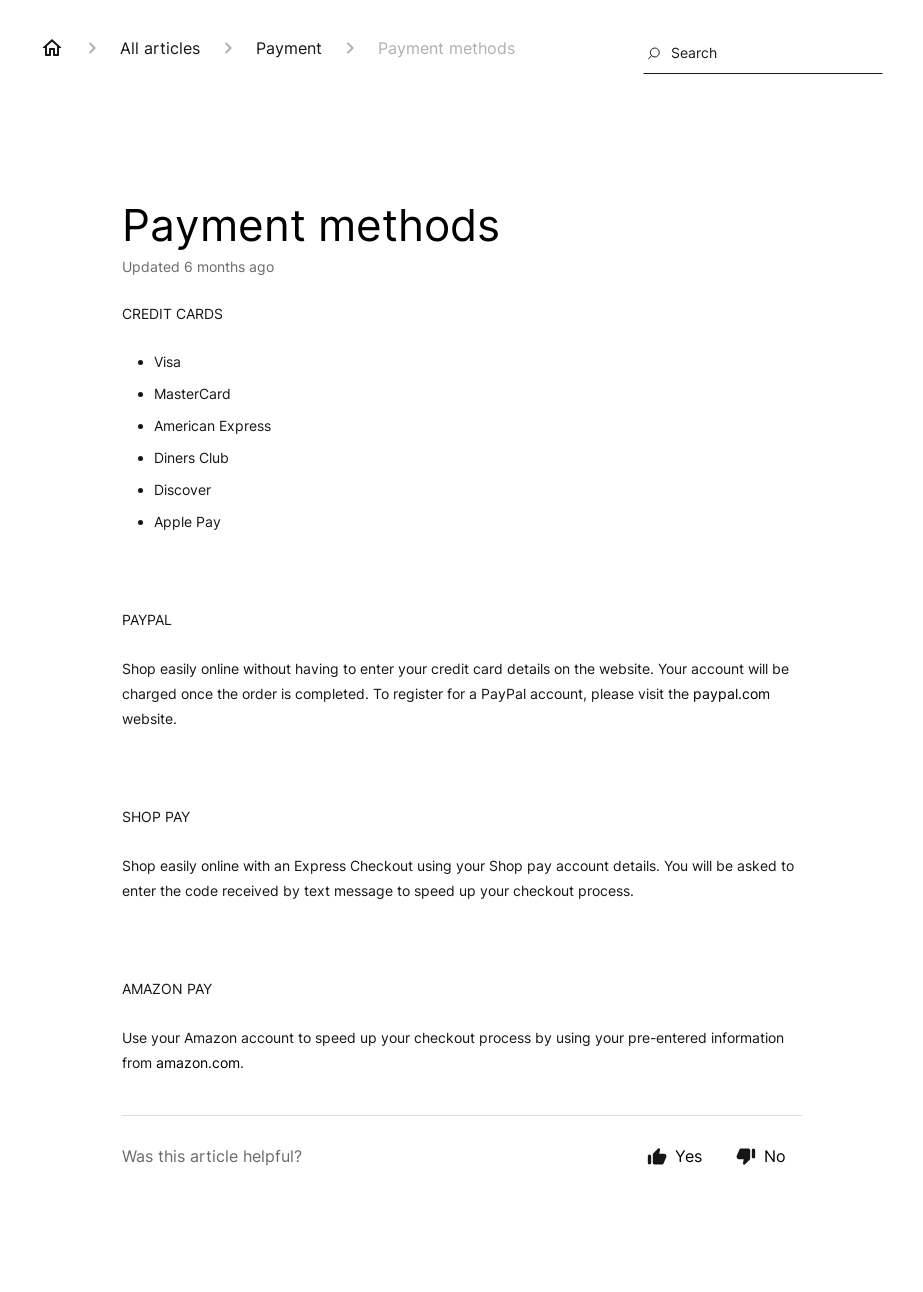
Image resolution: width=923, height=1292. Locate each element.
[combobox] (763, 53)
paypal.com (731, 693)
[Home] (52, 48)
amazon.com (198, 1062)
